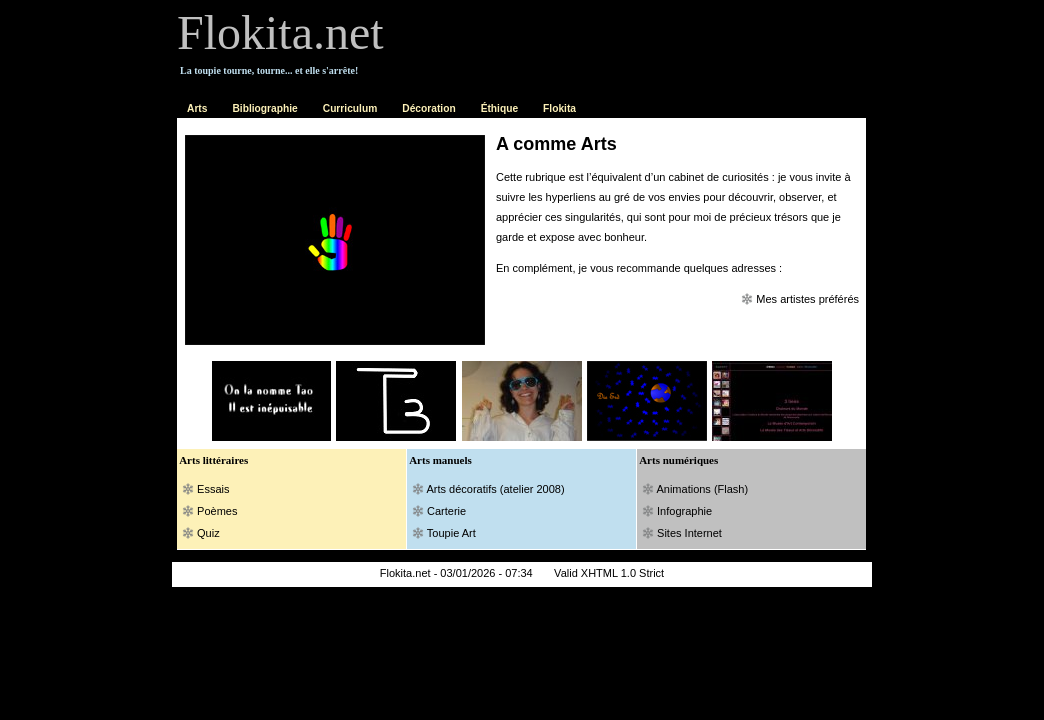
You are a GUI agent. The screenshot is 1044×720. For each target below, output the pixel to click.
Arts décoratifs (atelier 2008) (495, 489)
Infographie (677, 511)
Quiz (208, 533)
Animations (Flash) (702, 489)
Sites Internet (689, 533)
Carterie (446, 511)
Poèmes (217, 511)
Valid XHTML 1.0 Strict (609, 573)
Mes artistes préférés (807, 299)
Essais (213, 489)
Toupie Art (451, 533)
